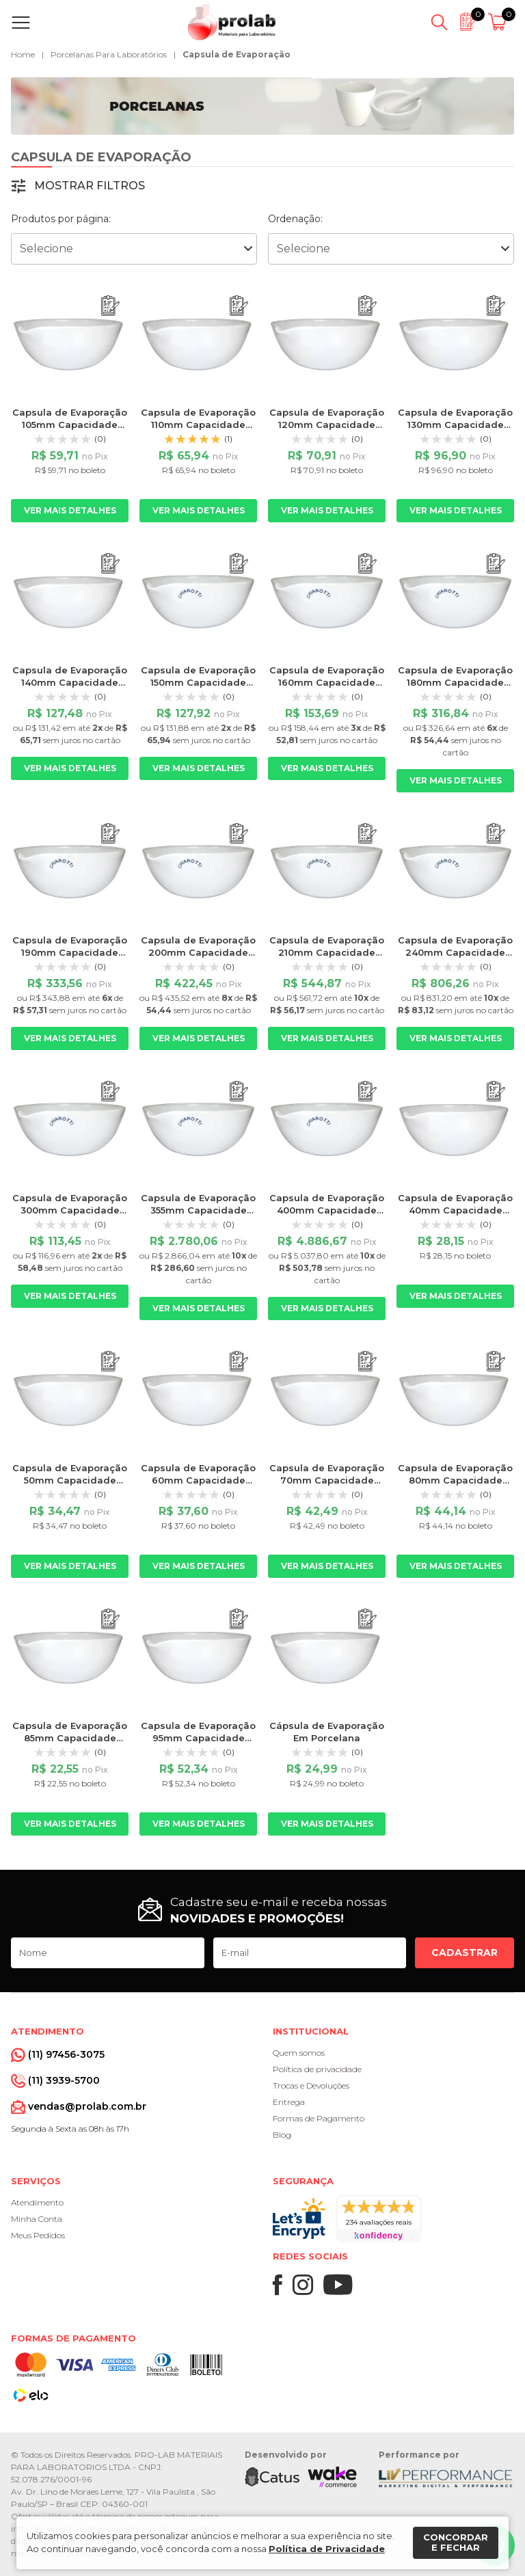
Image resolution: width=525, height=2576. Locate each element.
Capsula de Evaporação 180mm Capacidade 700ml (455, 682)
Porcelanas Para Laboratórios (109, 54)
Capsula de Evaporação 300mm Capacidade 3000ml (69, 1210)
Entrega (289, 2102)
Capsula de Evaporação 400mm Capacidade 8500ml (326, 1210)
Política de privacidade (317, 2069)
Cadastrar (464, 1952)
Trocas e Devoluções (311, 2085)
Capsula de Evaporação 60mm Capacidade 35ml (198, 1480)
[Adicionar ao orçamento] (110, 306)
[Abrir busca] (439, 22)
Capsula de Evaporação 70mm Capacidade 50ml (326, 1480)
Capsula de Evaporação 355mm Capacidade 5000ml (198, 1210)
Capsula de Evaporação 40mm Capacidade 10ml (455, 1210)
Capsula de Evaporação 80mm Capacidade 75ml (455, 1480)
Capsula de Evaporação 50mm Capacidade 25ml (69, 1480)
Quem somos (299, 2053)
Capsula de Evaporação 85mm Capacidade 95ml (69, 1738)
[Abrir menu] (23, 22)
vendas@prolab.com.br (87, 2106)
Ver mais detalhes (70, 510)
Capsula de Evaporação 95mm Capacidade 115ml (198, 1738)
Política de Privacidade (327, 2548)
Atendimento (37, 2202)
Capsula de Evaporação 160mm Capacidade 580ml (326, 682)
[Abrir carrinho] (499, 22)
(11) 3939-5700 (64, 2080)
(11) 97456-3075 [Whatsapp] (66, 2054)
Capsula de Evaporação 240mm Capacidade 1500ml (455, 952)
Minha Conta (36, 2219)
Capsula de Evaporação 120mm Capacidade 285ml (326, 424)
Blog (282, 2135)
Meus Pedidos (38, 2235)
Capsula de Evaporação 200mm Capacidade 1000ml (198, 952)
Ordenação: (295, 219)
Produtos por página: (61, 219)
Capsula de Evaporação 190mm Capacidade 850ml (69, 952)
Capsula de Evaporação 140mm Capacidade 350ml (69, 682)
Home (23, 54)
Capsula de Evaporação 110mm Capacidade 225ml (198, 424)
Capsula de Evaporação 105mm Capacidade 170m (69, 424)
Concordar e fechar (455, 2542)
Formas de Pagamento (318, 2118)
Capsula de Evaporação (237, 54)
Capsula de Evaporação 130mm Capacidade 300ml (455, 424)
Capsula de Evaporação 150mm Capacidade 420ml (198, 682)
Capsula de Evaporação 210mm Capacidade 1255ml (326, 952)
